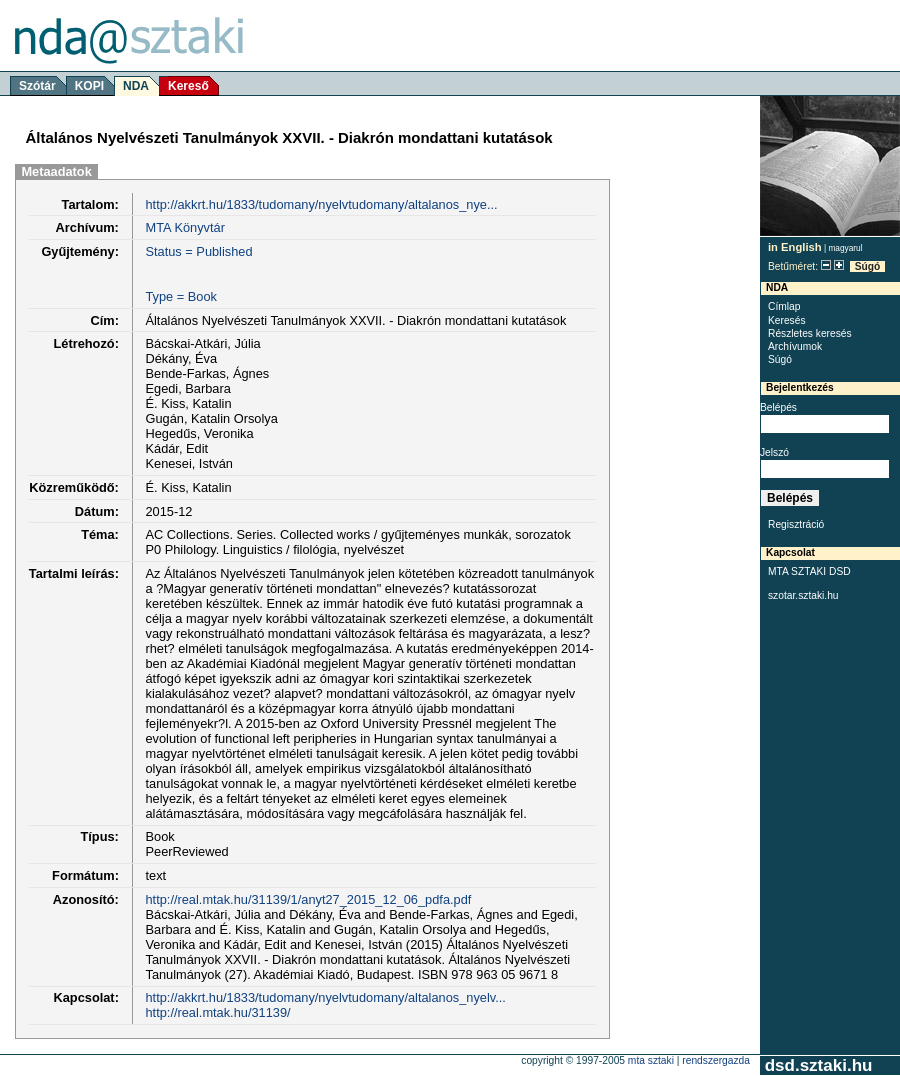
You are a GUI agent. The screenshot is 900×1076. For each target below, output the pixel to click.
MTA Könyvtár (184, 227)
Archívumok (795, 346)
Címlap (784, 306)
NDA (136, 86)
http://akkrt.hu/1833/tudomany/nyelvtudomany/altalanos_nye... (321, 204)
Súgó (868, 266)
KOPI (89, 86)
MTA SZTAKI (651, 1060)
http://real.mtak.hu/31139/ (217, 1012)
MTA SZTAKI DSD (809, 571)
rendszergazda (716, 1060)
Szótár (37, 86)
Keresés (787, 320)
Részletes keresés (810, 333)
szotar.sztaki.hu (803, 595)
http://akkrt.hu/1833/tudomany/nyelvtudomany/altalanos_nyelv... (325, 997)
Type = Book (181, 296)
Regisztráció (796, 524)
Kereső (188, 86)
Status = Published (198, 251)
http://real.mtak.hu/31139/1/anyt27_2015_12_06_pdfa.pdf (308, 899)
